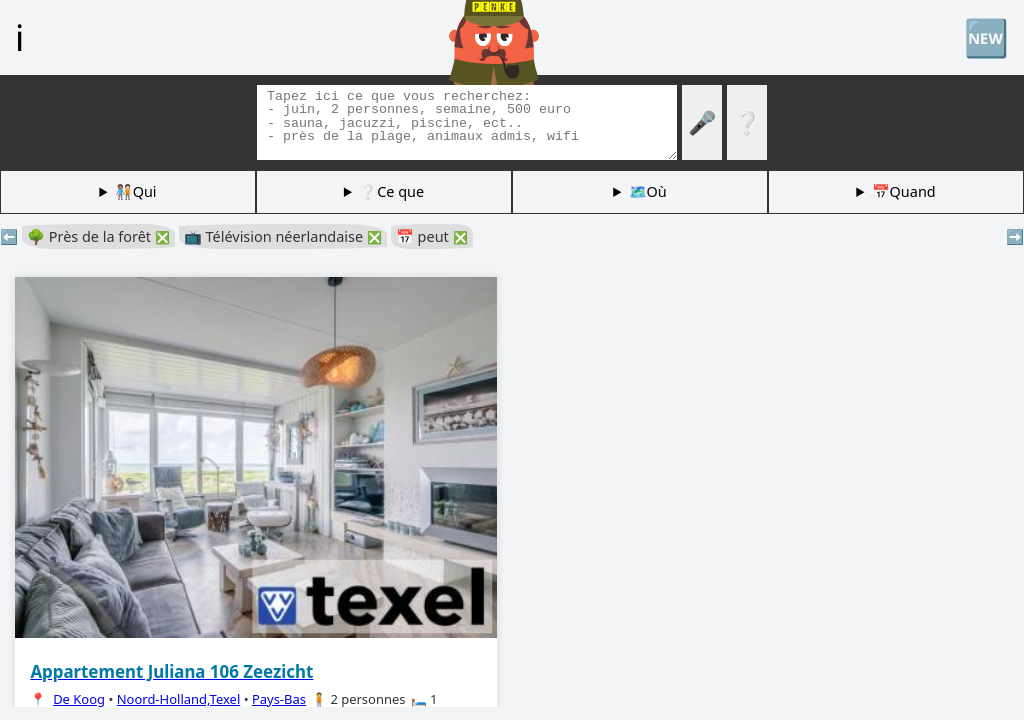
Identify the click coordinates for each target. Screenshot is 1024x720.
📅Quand (904, 191)
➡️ (1015, 236)
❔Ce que (391, 191)
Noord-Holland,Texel (179, 699)
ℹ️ (19, 37)
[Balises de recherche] (467, 122)
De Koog (79, 699)
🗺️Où (648, 191)
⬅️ (9, 236)
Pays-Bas (279, 699)
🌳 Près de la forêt (98, 236)
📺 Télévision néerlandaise (283, 236)
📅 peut (432, 236)
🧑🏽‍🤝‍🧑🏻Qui (136, 191)
